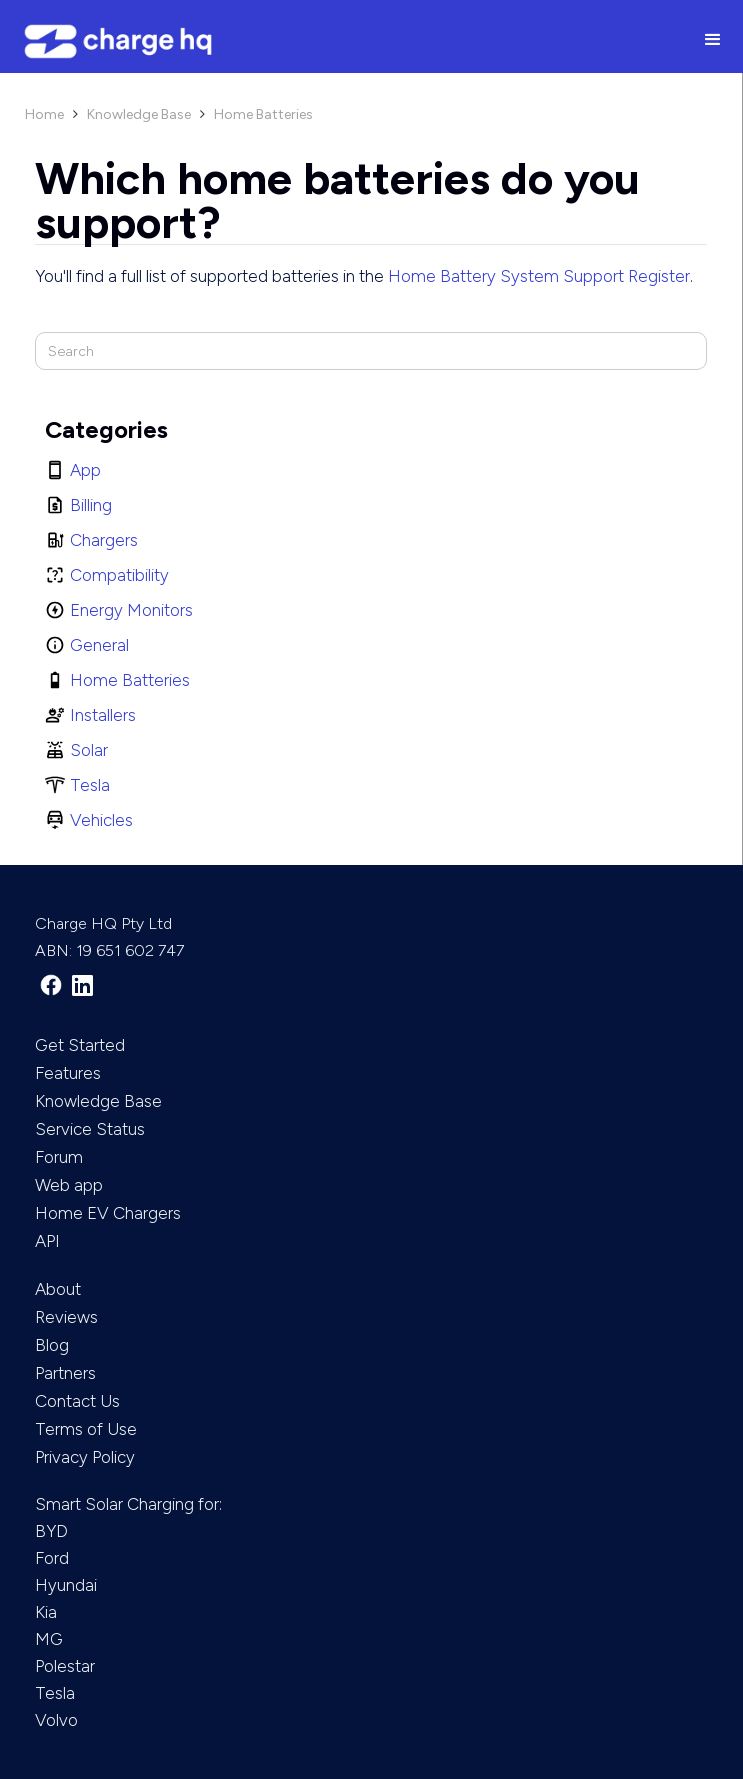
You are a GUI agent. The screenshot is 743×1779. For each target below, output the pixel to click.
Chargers (104, 540)
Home (44, 114)
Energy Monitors (131, 610)
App (85, 470)
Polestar (65, 1666)
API (47, 1241)
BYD (51, 1531)
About (58, 1289)
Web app (69, 1185)
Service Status (90, 1129)
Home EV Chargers (108, 1213)
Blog (52, 1345)
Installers (103, 715)
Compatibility (119, 575)
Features (68, 1073)
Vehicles (101, 820)
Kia (46, 1612)
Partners (65, 1373)
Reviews (66, 1317)
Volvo (56, 1720)
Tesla (90, 785)
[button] (713, 41)
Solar (89, 750)
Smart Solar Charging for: (128, 1504)
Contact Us (77, 1401)
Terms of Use (86, 1429)
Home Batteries (263, 114)
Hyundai (66, 1585)
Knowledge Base (139, 114)
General (99, 645)
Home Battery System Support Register (539, 276)
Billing (91, 505)
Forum (59, 1157)
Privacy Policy (85, 1457)
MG (49, 1639)
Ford (52, 1558)
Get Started (80, 1045)
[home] (341, 41)
